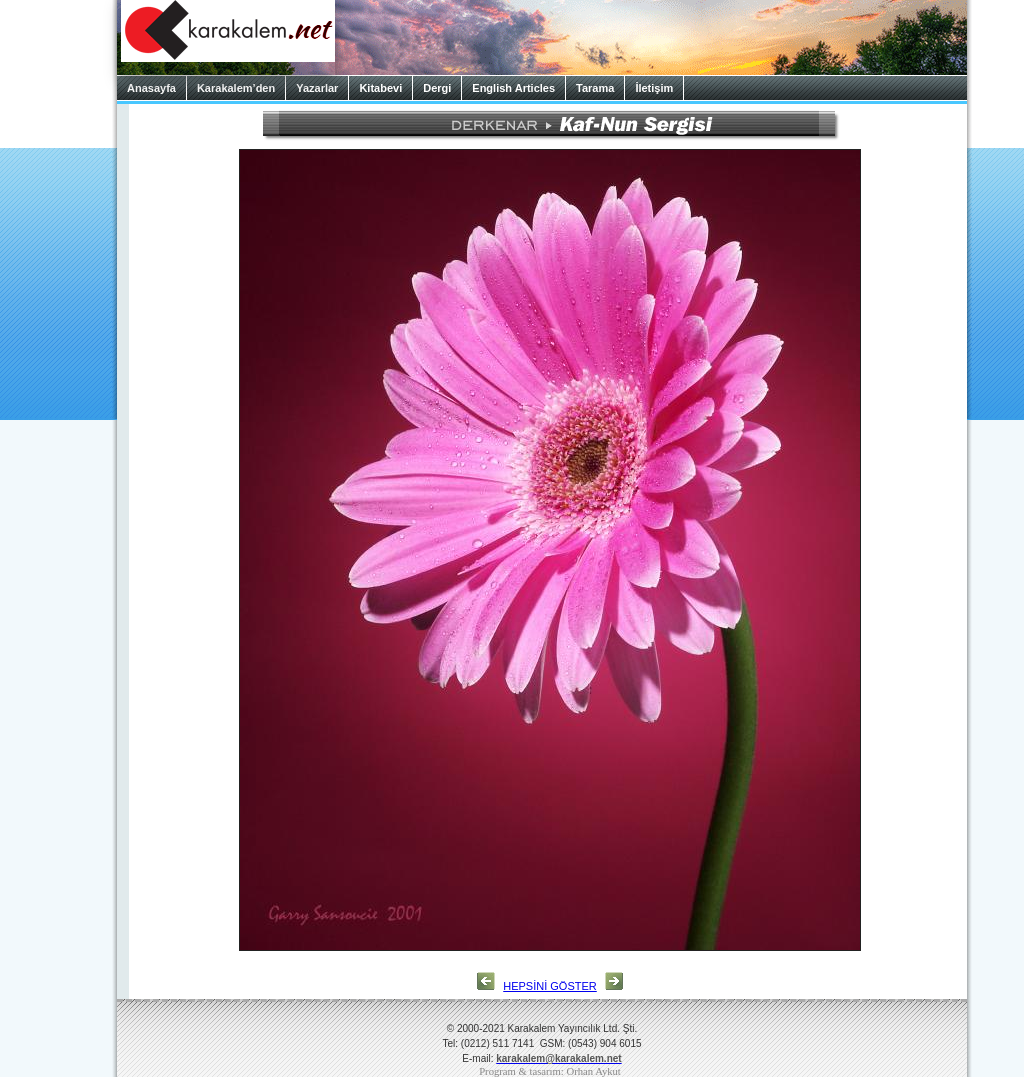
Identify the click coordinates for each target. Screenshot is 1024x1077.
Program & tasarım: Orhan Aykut (550, 1071)
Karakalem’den (236, 88)
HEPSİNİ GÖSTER (550, 986)
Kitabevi (380, 88)
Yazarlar (317, 88)
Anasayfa (151, 88)
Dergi (437, 88)
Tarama (595, 88)
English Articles (513, 88)
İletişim (654, 88)
